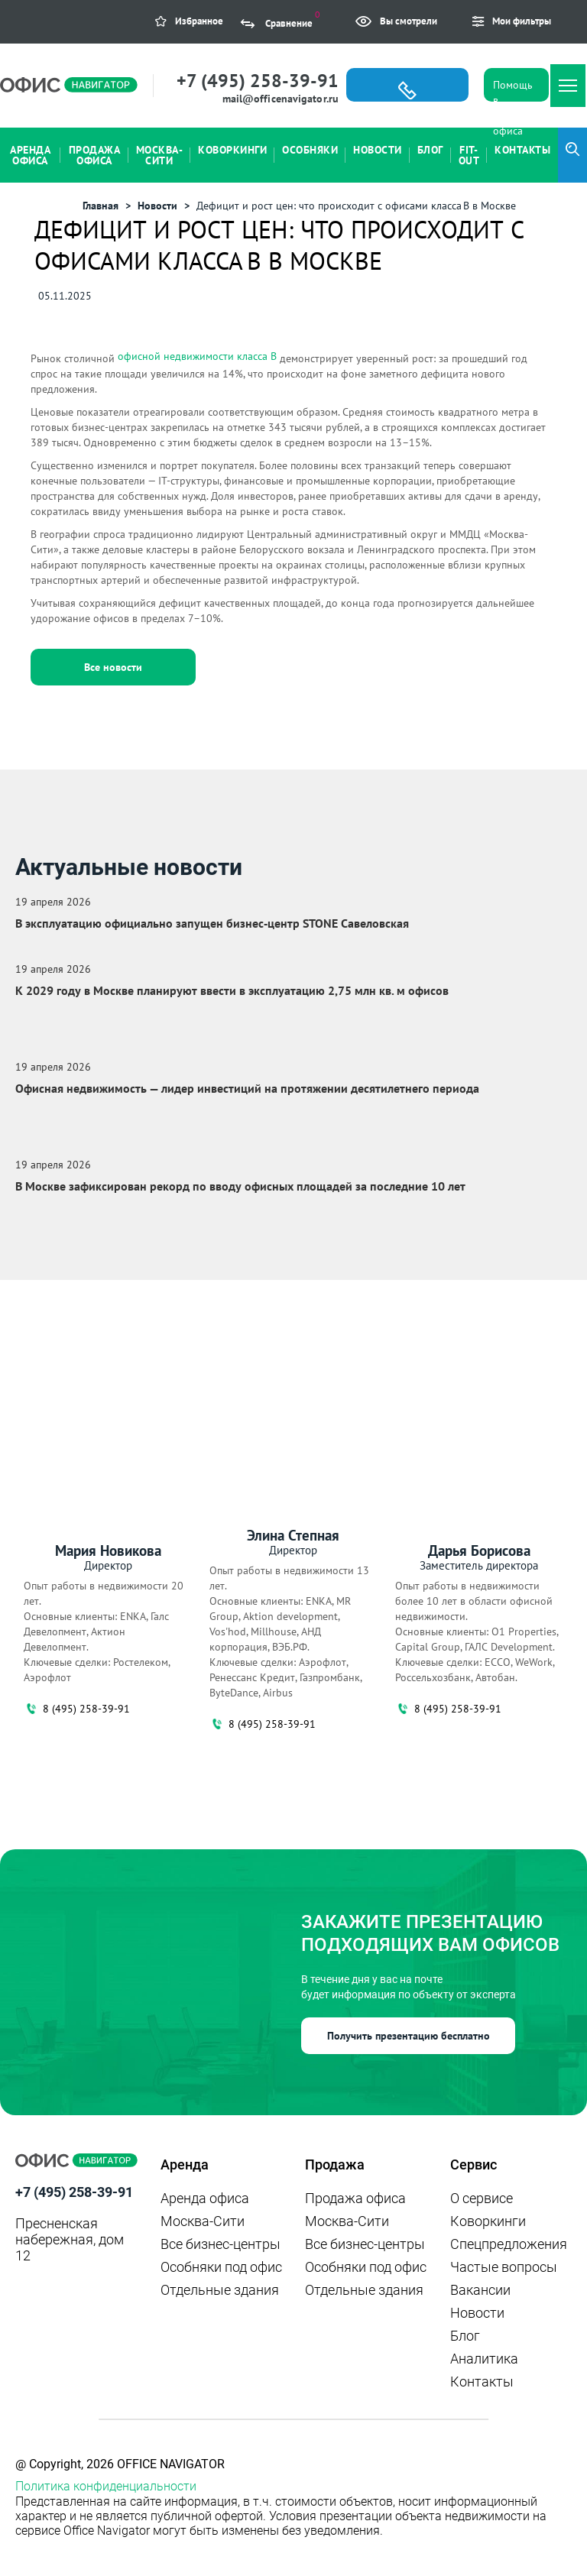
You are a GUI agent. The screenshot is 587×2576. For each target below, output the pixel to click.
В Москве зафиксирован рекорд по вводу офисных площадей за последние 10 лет (240, 1186)
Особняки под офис (221, 2267)
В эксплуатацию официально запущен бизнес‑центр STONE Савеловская (212, 923)
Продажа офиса (355, 2198)
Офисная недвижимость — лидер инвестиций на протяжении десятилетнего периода (247, 1088)
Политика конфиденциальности (105, 2486)
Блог (465, 2336)
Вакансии (480, 2290)
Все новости (113, 667)
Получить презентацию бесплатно (408, 2036)
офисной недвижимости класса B (197, 356)
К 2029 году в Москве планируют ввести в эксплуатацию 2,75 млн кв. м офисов (232, 990)
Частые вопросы (503, 2267)
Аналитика (484, 2359)
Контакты (482, 2381)
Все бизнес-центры (221, 2244)
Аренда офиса (205, 2198)
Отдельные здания (220, 2290)
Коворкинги (488, 2221)
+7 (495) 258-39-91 (258, 80)
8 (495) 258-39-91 (77, 1708)
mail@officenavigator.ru (280, 98)
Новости (477, 2313)
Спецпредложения (508, 2244)
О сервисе (481, 2198)
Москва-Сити (203, 2221)
